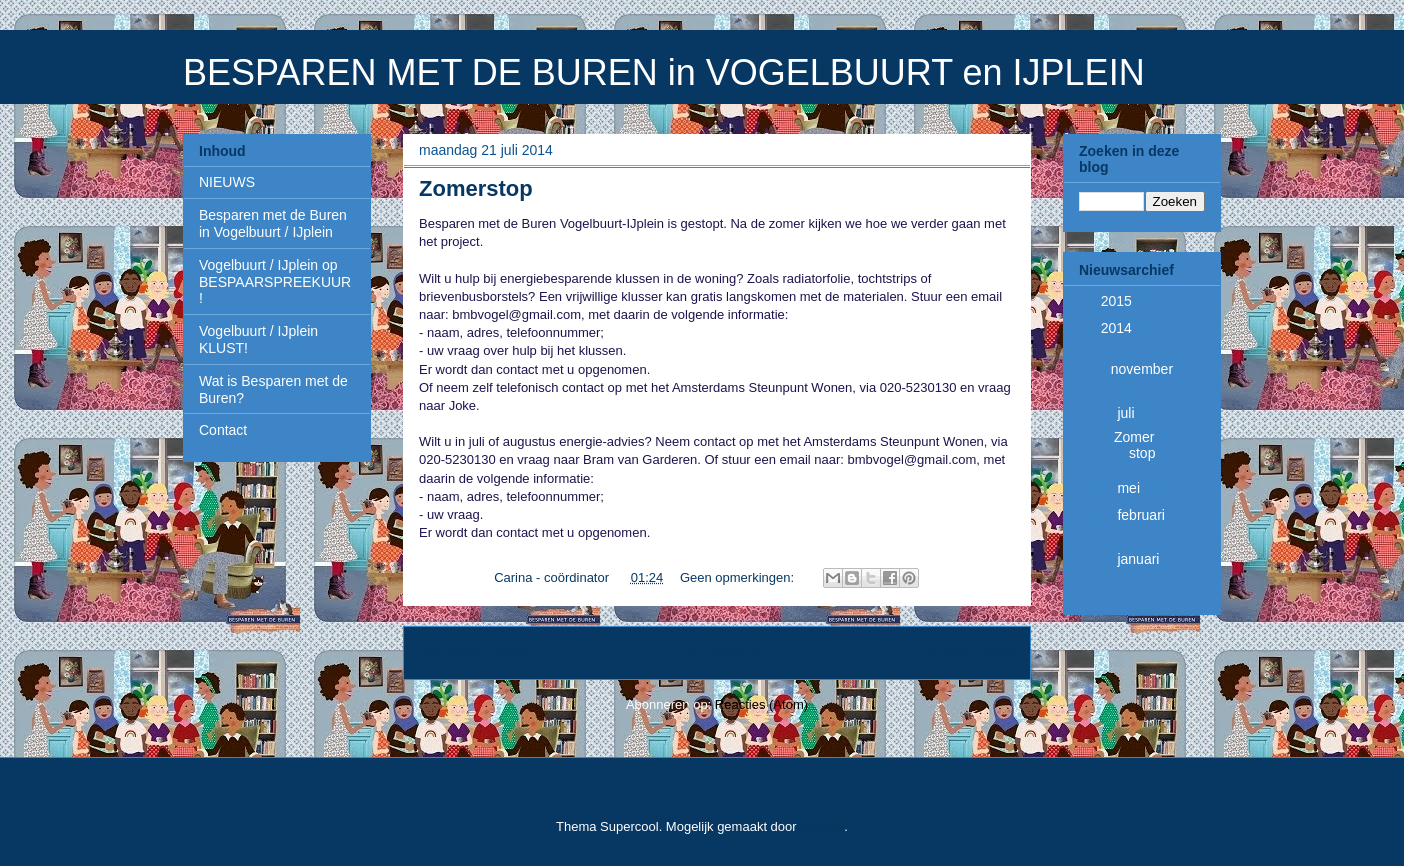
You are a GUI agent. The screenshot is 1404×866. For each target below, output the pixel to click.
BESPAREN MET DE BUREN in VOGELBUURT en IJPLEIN (664, 72)
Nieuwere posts (472, 652)
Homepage (724, 652)
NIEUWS (227, 182)
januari (1138, 559)
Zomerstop (476, 188)
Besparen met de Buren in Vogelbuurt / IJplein (273, 223)
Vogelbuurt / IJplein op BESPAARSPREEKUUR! (275, 282)
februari (1140, 515)
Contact (223, 430)
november (1142, 369)
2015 (1118, 301)
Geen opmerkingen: (739, 577)
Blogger (822, 826)
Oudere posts (968, 652)
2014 (1118, 328)
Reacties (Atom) (761, 704)
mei (1130, 488)
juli (1127, 413)
